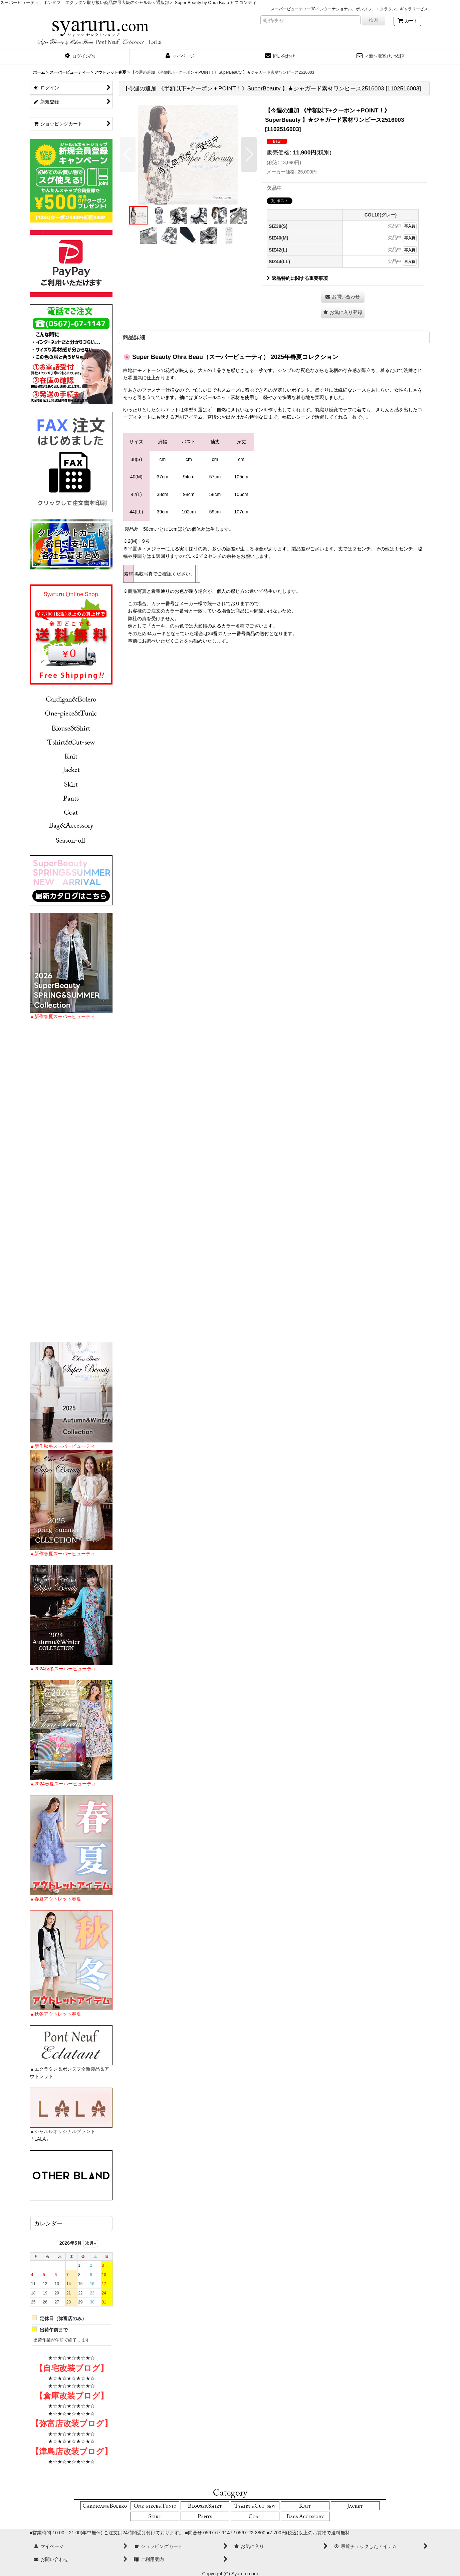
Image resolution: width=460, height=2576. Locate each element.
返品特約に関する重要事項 (297, 278)
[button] (80, 56)
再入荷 (409, 226)
